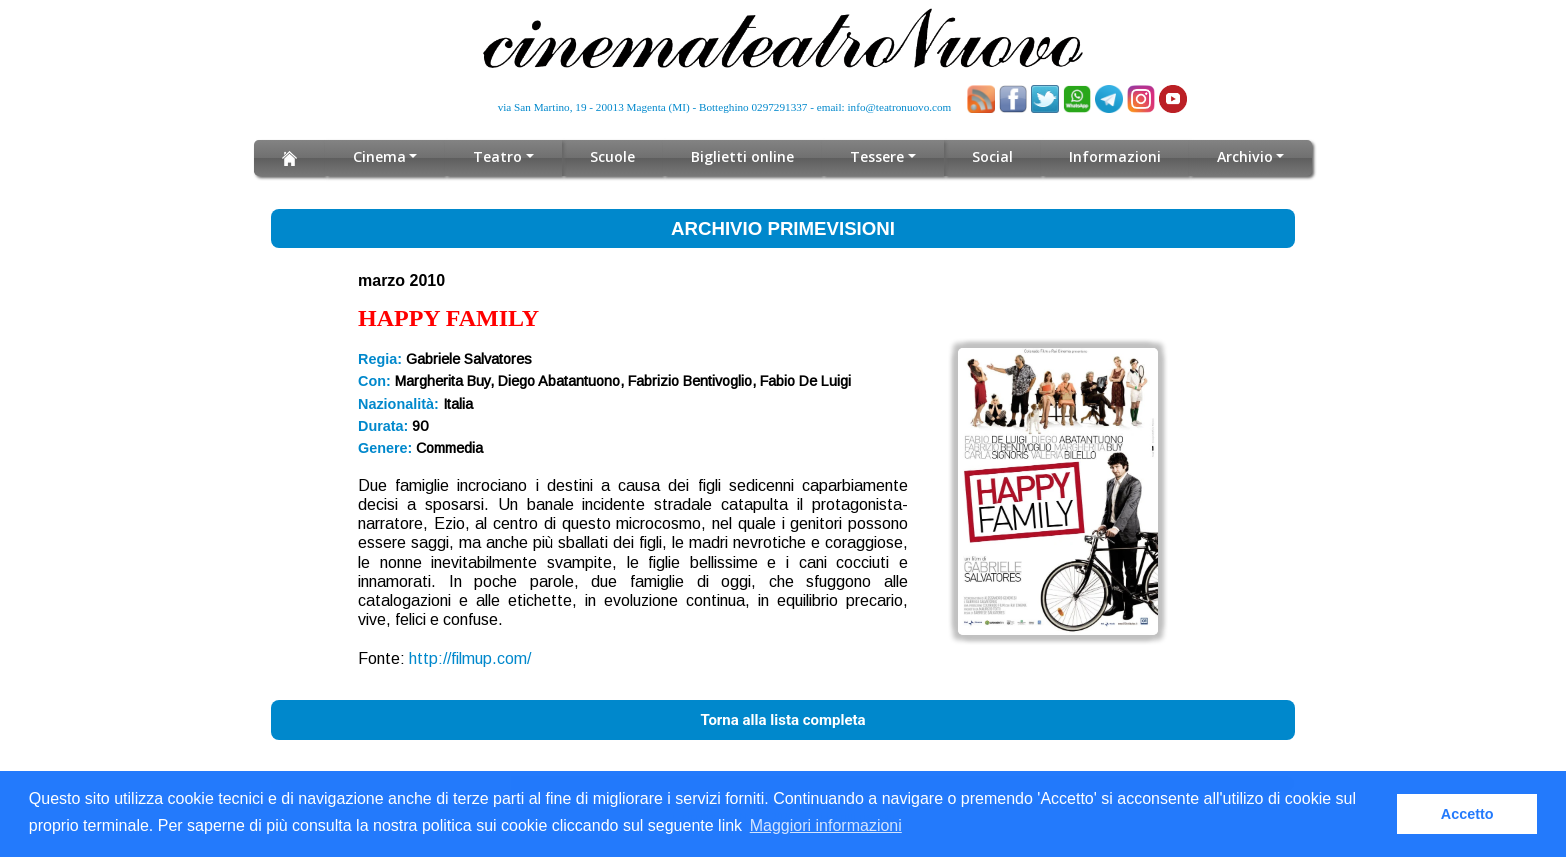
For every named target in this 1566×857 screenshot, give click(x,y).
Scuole (613, 156)
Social (992, 156)
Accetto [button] (1467, 814)
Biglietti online (743, 156)
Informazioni (1115, 156)
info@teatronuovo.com (900, 107)
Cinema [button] (379, 156)
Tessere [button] (878, 156)
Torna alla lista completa (782, 720)
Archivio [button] (1244, 156)
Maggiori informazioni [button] (826, 825)
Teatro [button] (498, 156)
